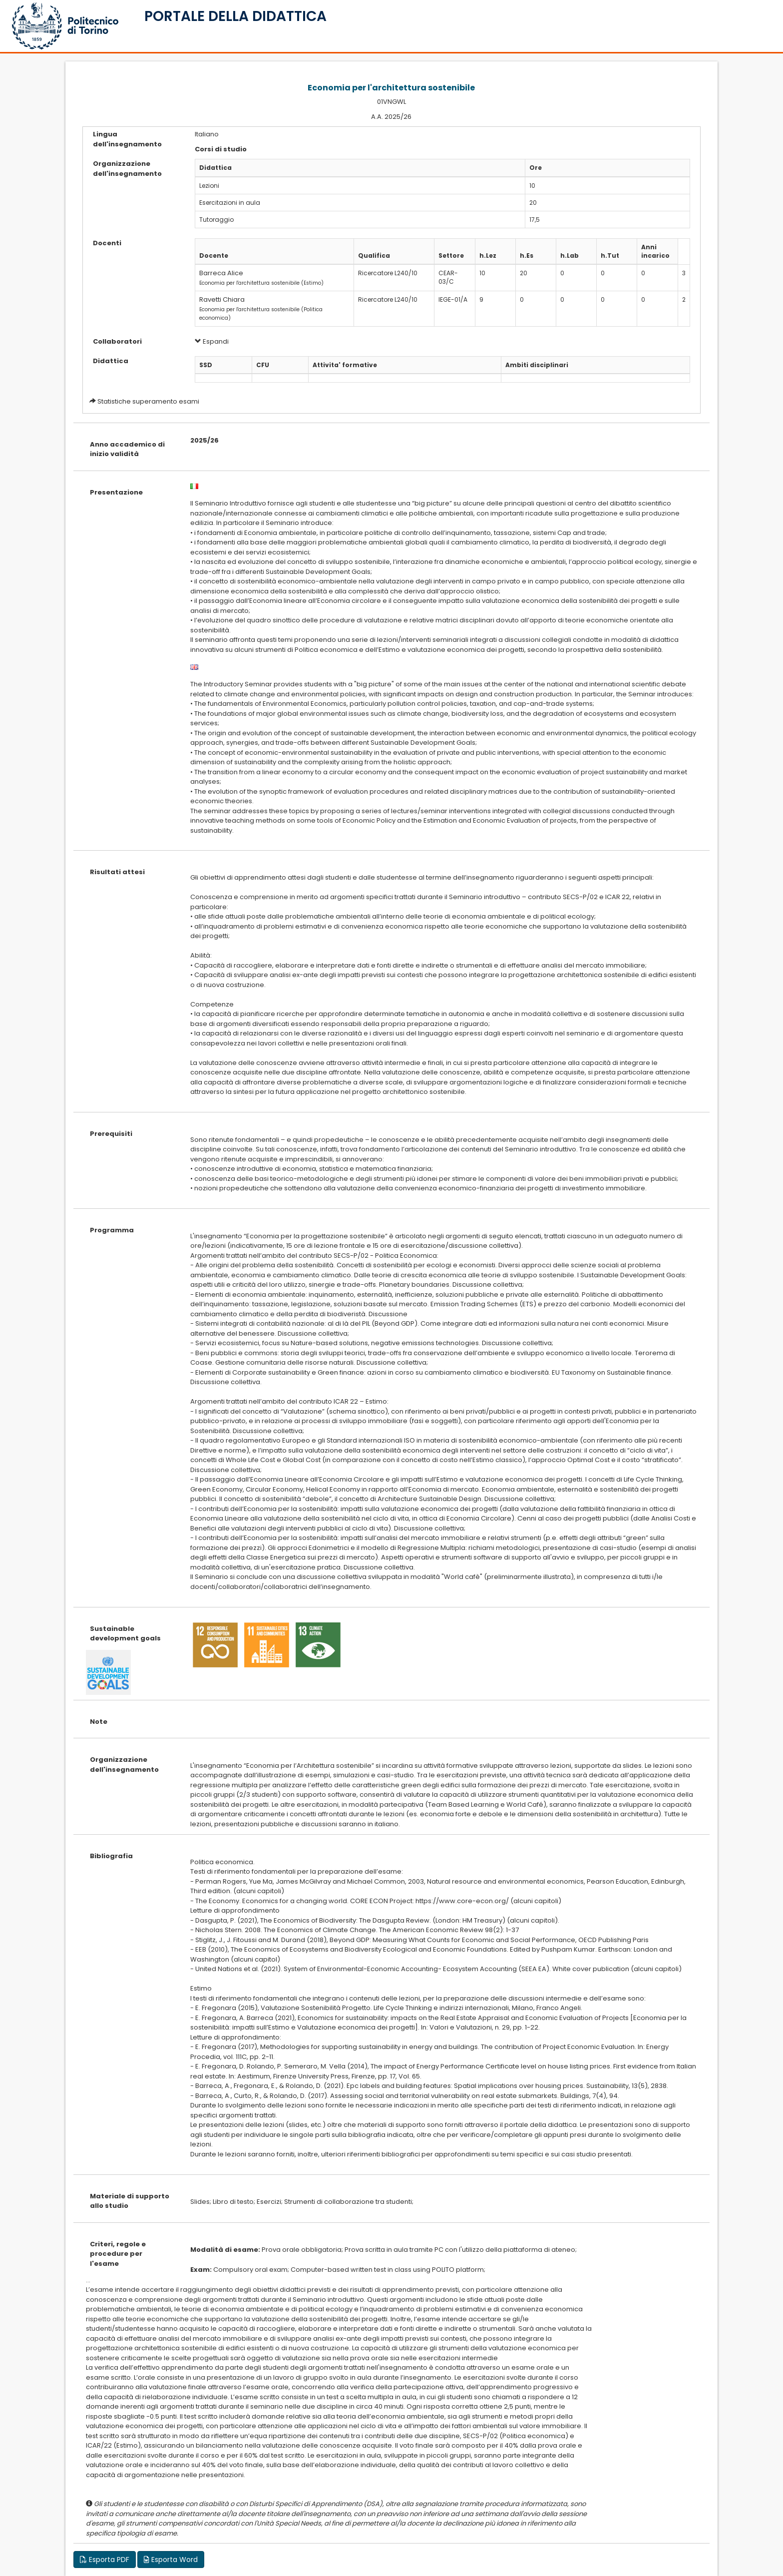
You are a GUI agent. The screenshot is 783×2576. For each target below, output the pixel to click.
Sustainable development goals (125, 1633)
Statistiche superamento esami (148, 401)
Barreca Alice (221, 273)
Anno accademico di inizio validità (127, 449)
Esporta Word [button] (171, 2560)
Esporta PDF (104, 2560)
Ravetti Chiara (222, 299)
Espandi (212, 341)
